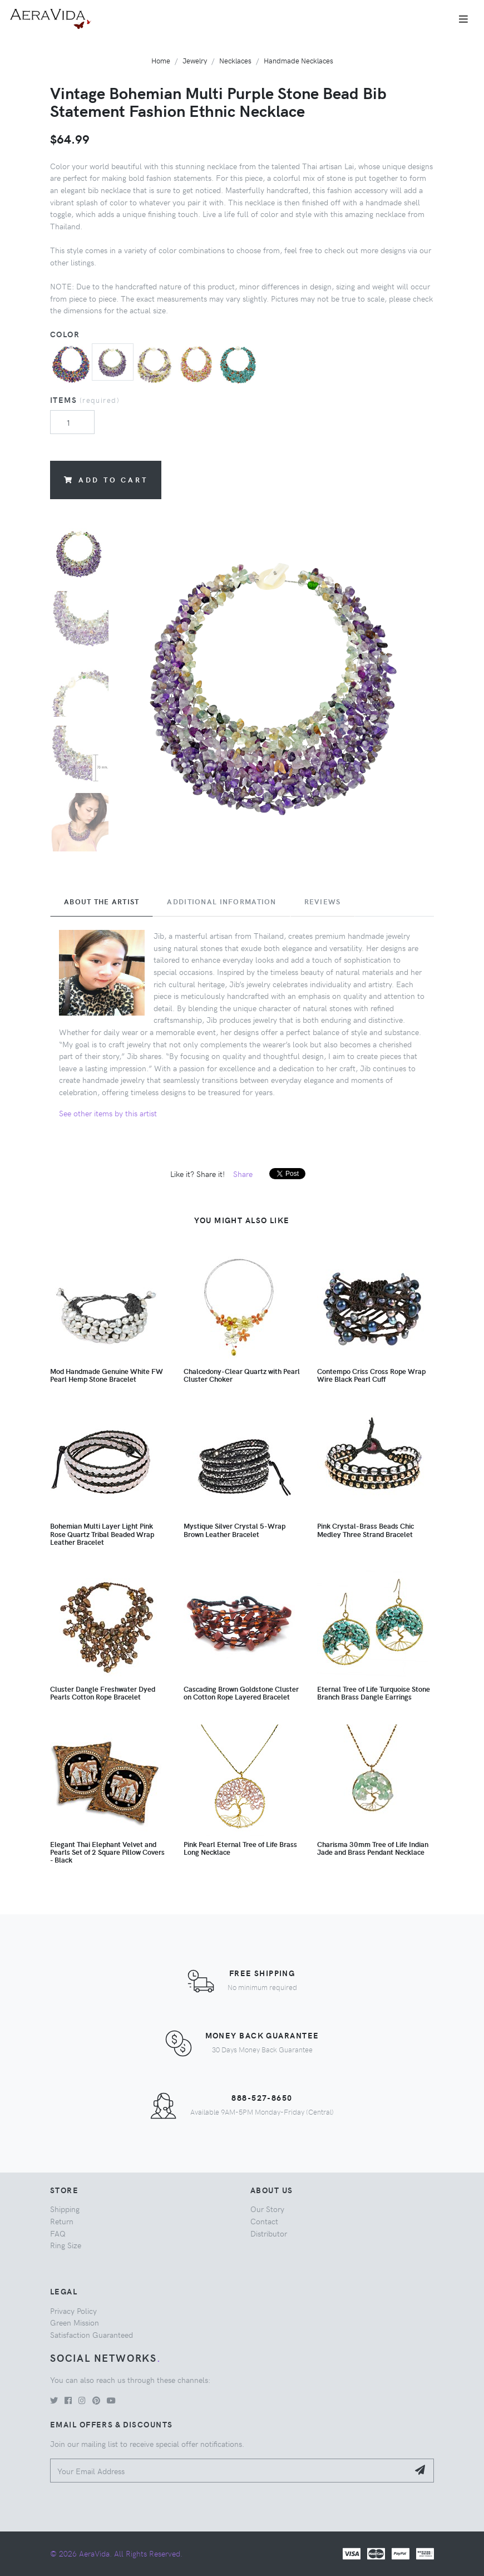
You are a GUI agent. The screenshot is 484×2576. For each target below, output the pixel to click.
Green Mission (74, 2322)
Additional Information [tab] (221, 902)
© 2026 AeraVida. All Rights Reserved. (116, 2553)
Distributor (268, 2233)
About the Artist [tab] (101, 902)
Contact (264, 2221)
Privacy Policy (73, 2310)
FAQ (58, 2233)
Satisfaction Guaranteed (91, 2334)
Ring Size (65, 2244)
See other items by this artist (108, 1113)
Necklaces (235, 60)
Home (160, 60)
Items (85, 399)
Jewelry (194, 60)
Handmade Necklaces (298, 60)
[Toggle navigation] (463, 19)
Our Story (267, 2208)
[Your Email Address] (229, 2471)
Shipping (65, 2208)
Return (61, 2221)
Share (243, 1173)
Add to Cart (105, 479)
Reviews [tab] (322, 902)
